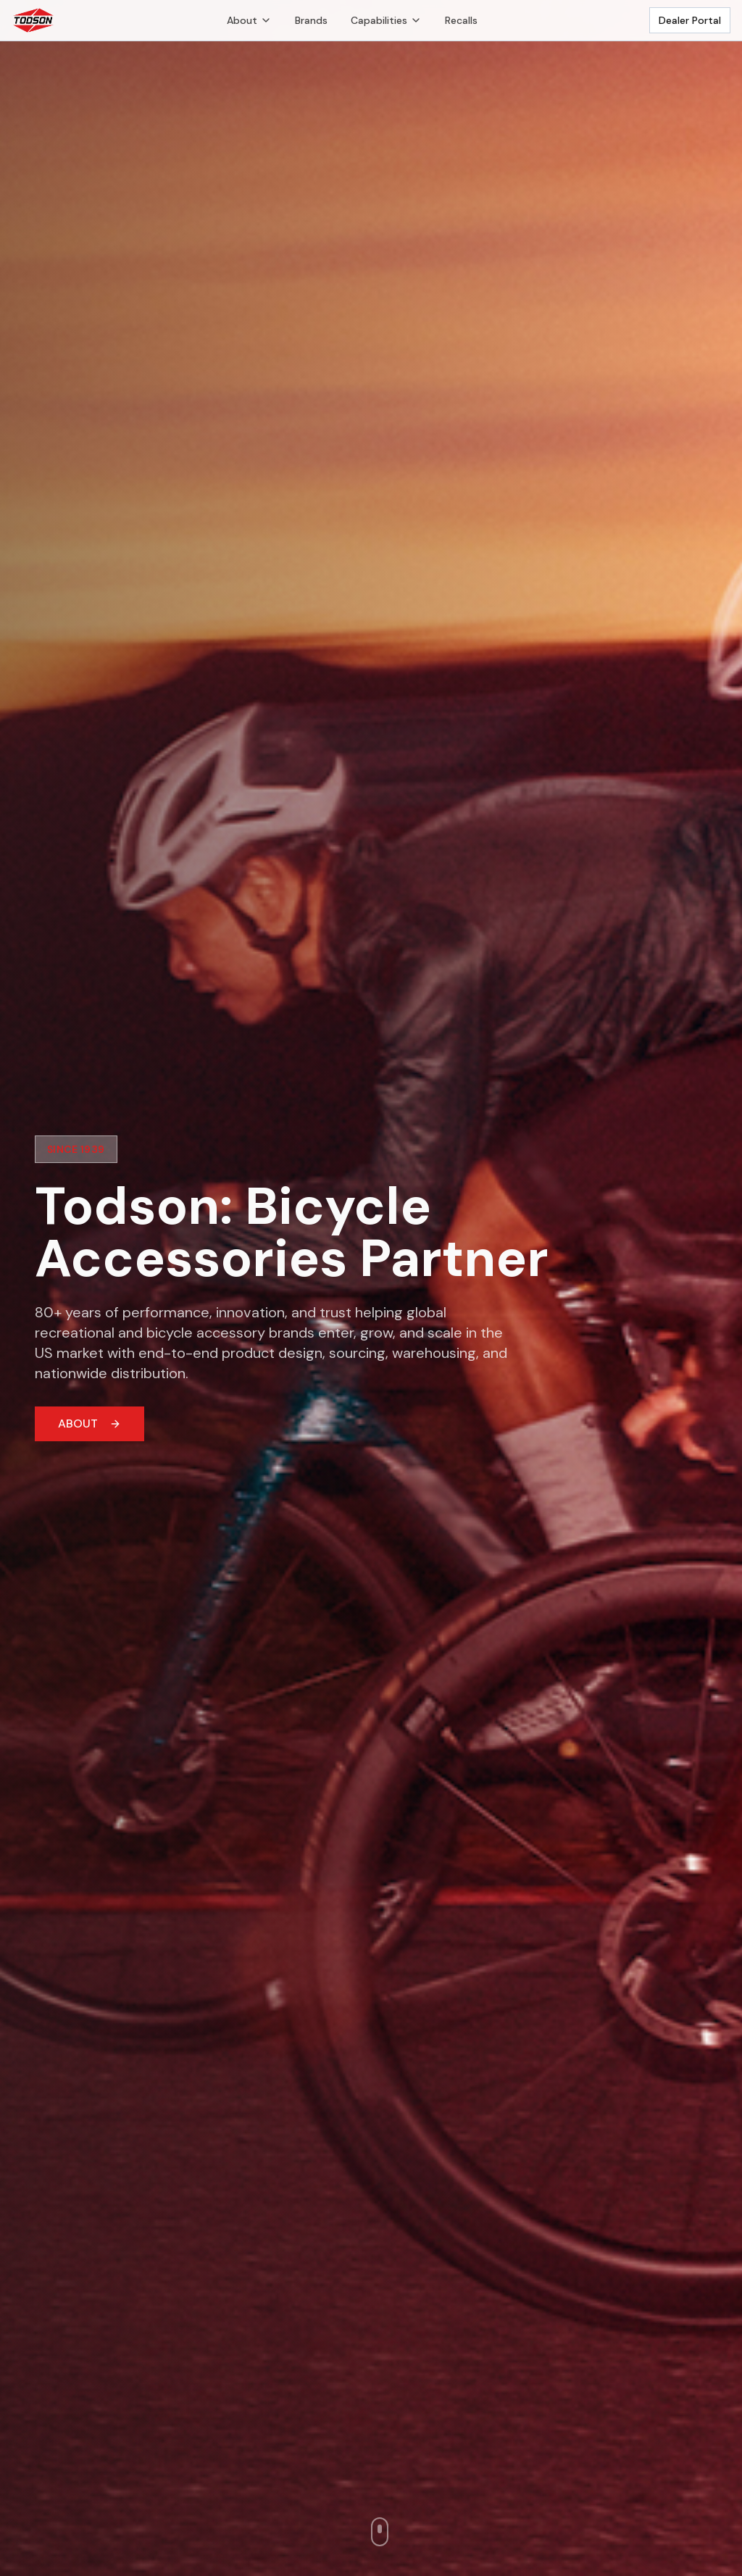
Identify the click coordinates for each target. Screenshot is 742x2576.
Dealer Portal (690, 20)
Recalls (461, 20)
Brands (311, 20)
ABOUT (89, 1423)
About (249, 20)
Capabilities (386, 20)
